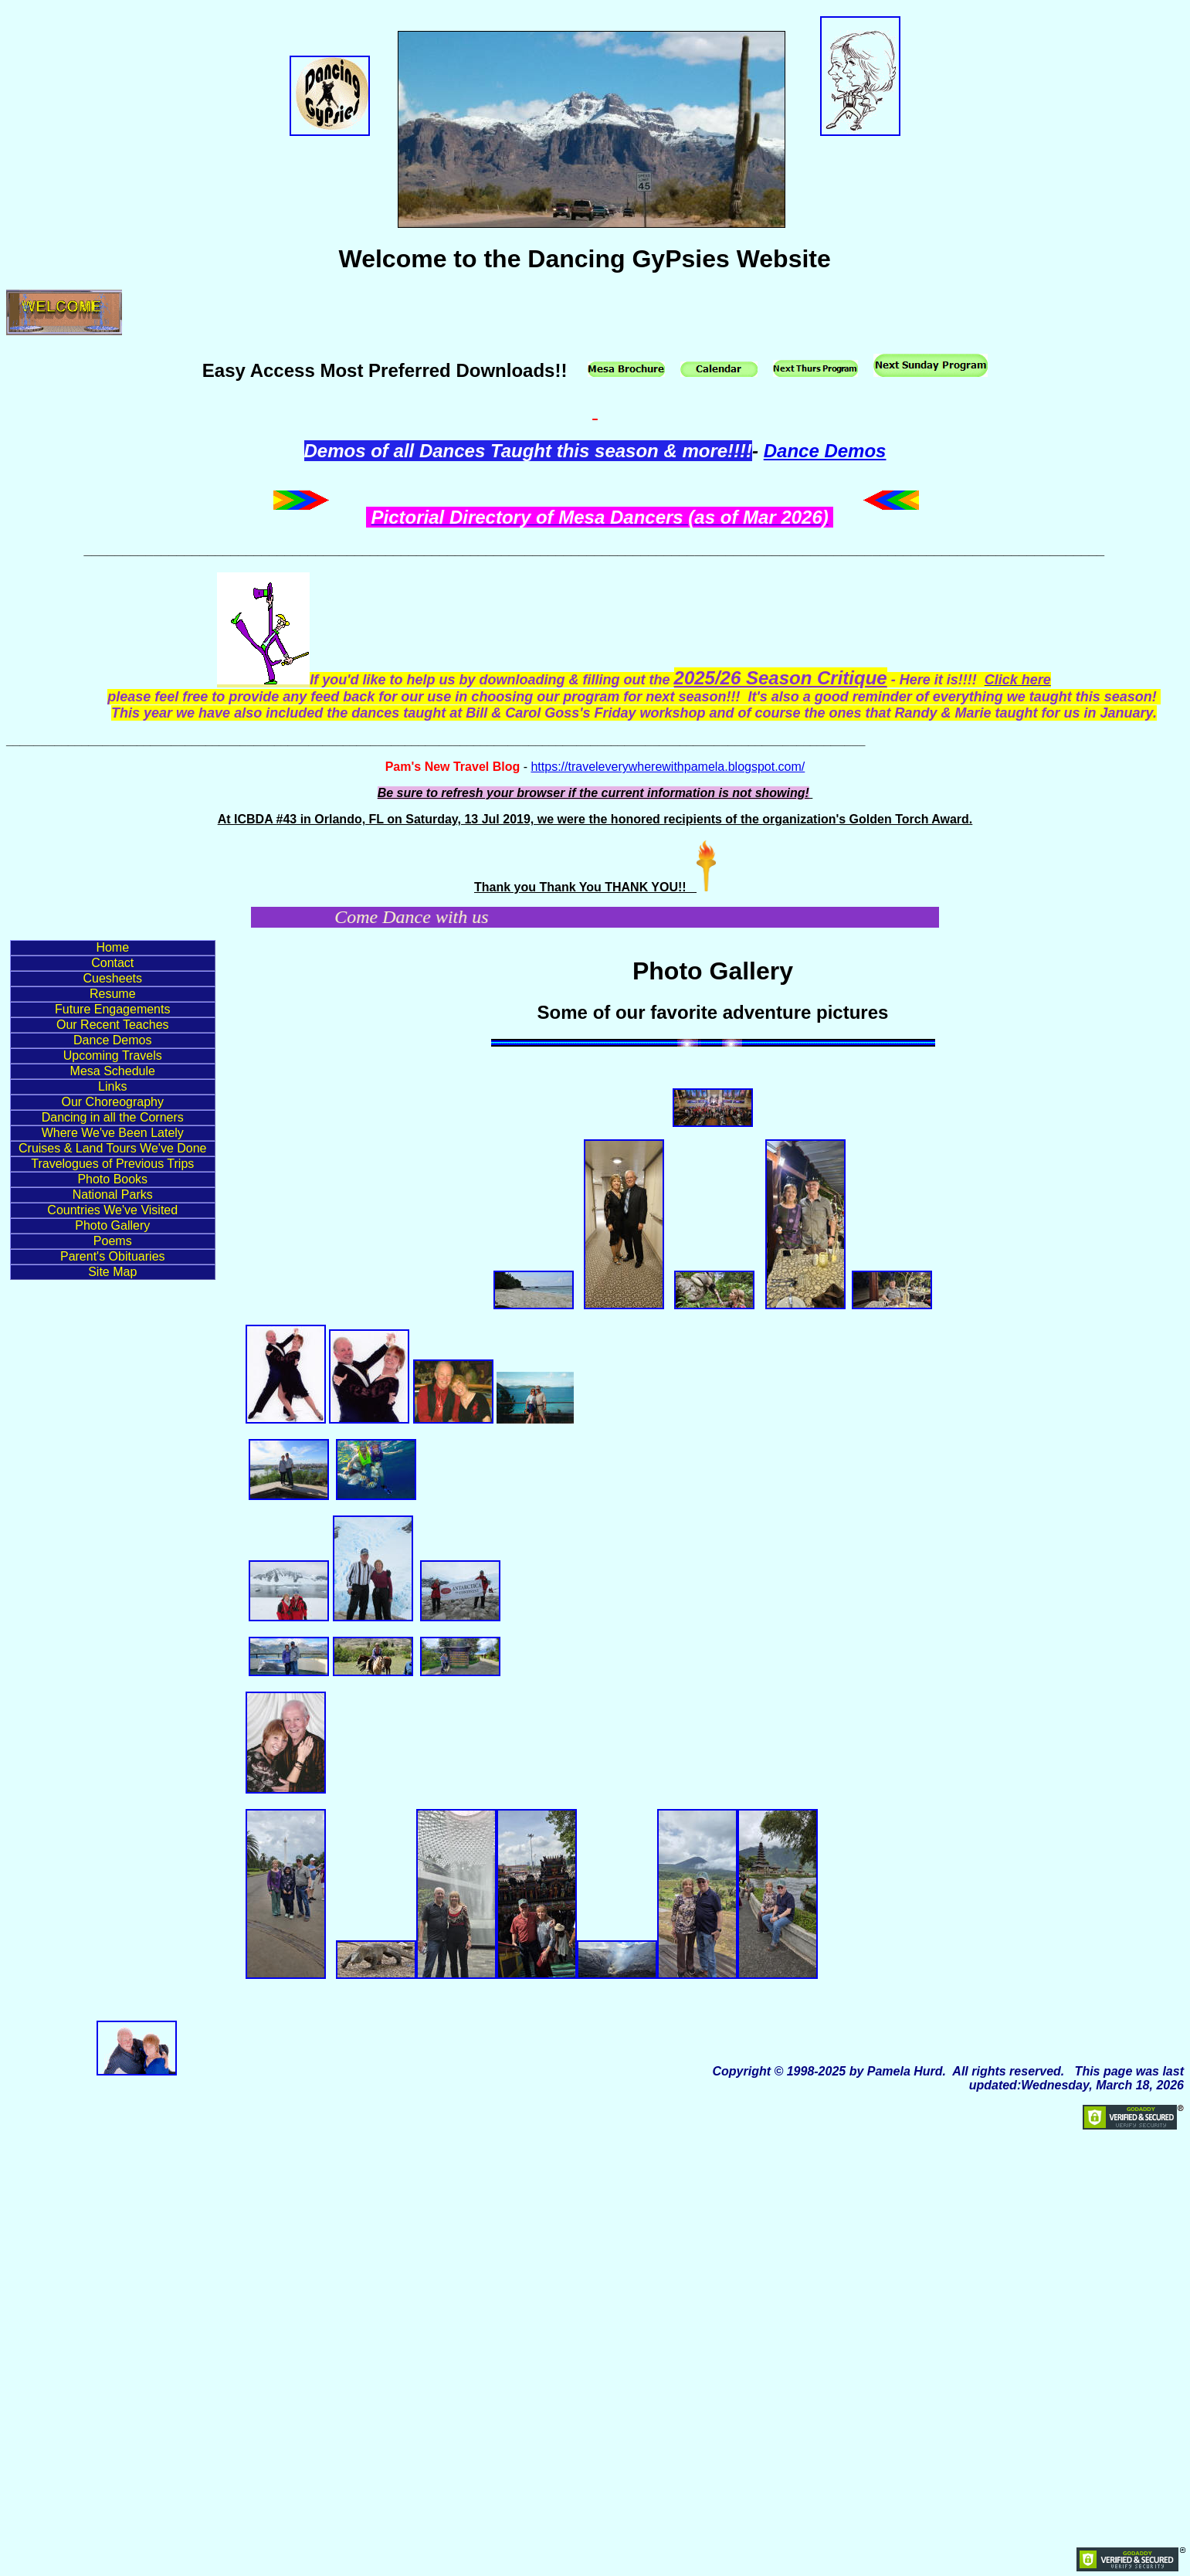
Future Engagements (112, 1009)
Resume (113, 993)
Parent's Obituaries (112, 1256)
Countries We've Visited (112, 1210)
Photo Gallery (112, 1225)
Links (112, 1086)
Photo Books (112, 1179)
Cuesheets (113, 978)
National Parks (113, 1194)
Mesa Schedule (112, 1071)
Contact (112, 962)
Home (112, 947)
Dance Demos (825, 450)
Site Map (112, 1271)
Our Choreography (112, 1101)
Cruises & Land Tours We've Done (112, 1148)
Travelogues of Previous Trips (112, 1163)
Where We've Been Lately (113, 1132)
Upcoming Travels (112, 1055)
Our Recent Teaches (112, 1024)
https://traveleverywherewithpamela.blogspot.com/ (668, 766)
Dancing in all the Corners (113, 1117)
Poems (112, 1240)
